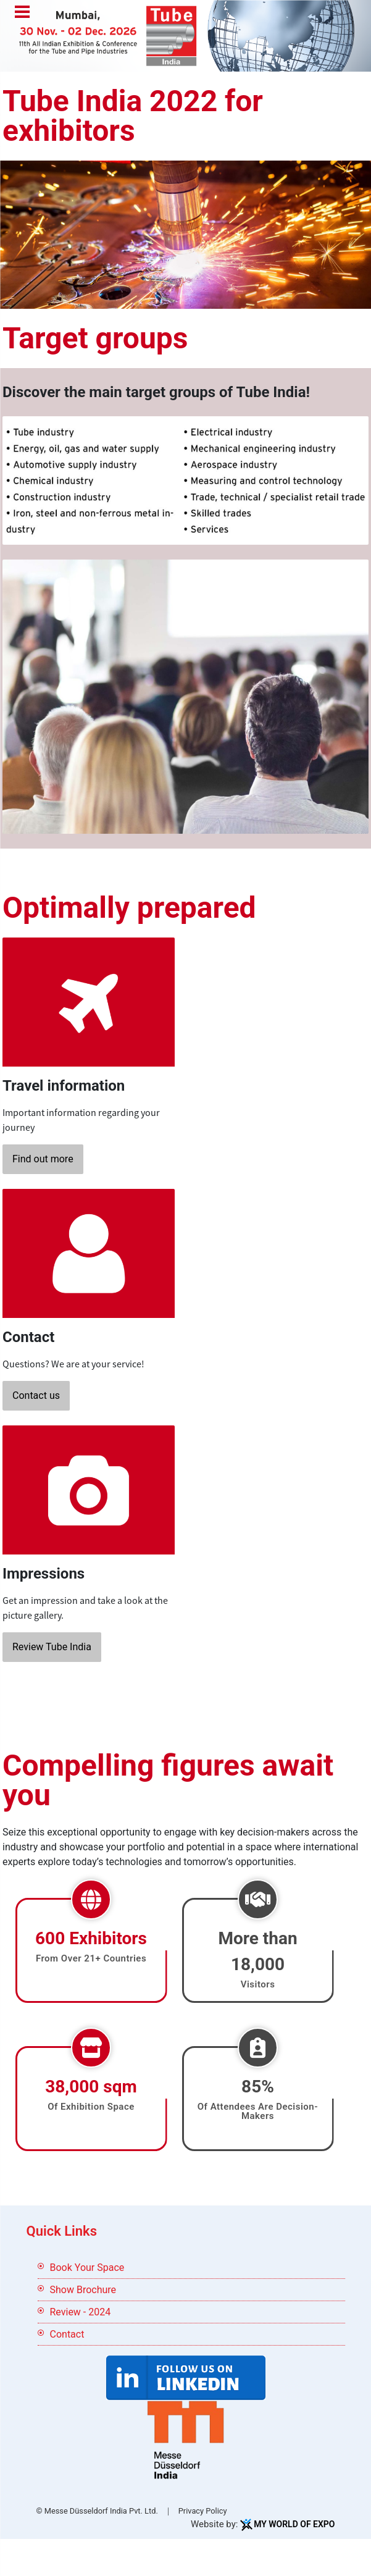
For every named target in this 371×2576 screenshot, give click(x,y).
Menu (22, 13)
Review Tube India (51, 1647)
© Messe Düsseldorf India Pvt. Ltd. (97, 2510)
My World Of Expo (294, 2524)
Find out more (42, 1159)
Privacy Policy (202, 2510)
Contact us (36, 1395)
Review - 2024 (80, 2312)
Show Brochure (83, 2290)
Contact (67, 2334)
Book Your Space (87, 2267)
